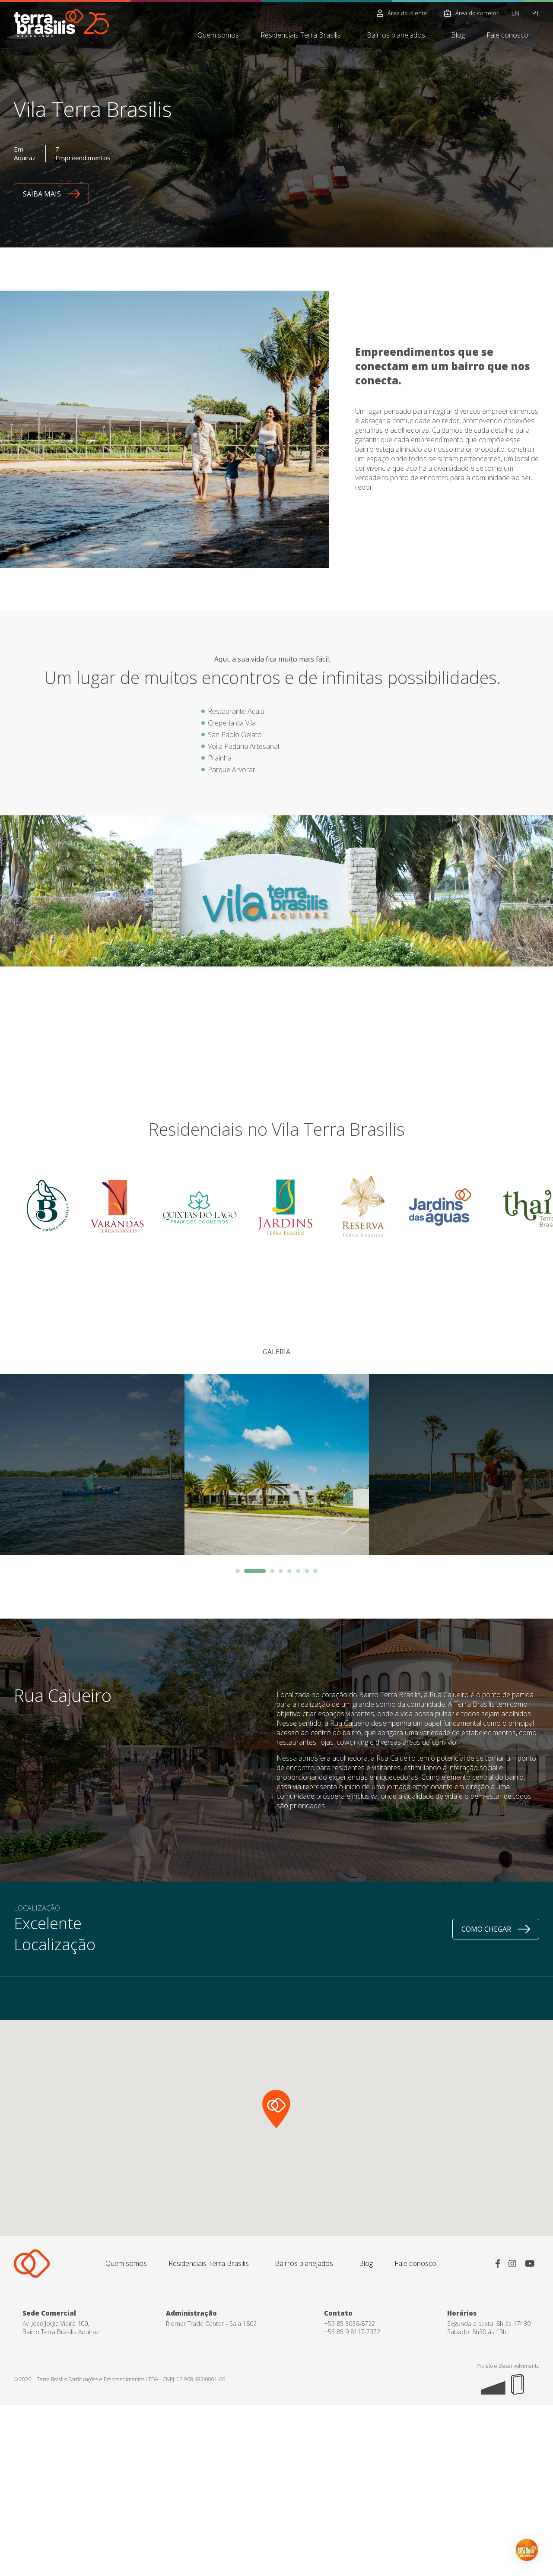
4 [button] (281, 1571)
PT (535, 13)
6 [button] (298, 1571)
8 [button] (315, 1571)
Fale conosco (507, 35)
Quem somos (218, 35)
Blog (458, 35)
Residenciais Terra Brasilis (301, 35)
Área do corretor (471, 13)
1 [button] (246, 1571)
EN (515, 13)
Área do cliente (402, 13)
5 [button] (289, 1571)
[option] (276, 1464)
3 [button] (272, 1571)
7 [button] (307, 1571)
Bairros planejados (396, 35)
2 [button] (263, 1571)
